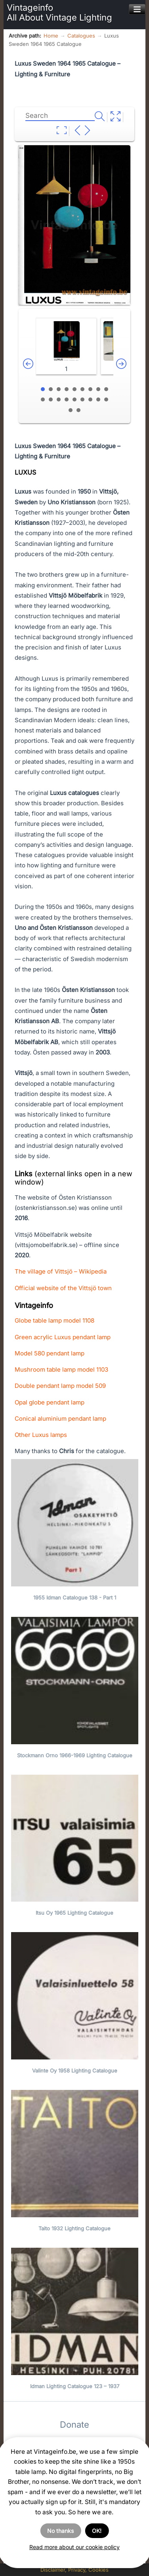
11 (51, 399)
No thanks (60, 2530)
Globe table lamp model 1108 (54, 1320)
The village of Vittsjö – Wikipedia (61, 1271)
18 (106, 399)
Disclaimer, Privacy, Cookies (74, 2570)
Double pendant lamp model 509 (60, 1385)
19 (71, 410)
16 (90, 399)
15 (82, 399)
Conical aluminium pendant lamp (60, 1418)
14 (74, 399)
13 (67, 399)
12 (59, 399)
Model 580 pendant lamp (49, 1353)
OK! (96, 2530)
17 (98, 399)
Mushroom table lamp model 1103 (61, 1369)
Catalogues (81, 35)
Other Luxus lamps (41, 1434)
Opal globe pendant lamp (49, 1402)
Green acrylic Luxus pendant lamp (63, 1337)
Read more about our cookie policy (74, 2547)
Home (51, 35)
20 (78, 410)
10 (43, 399)
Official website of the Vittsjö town (63, 1288)
